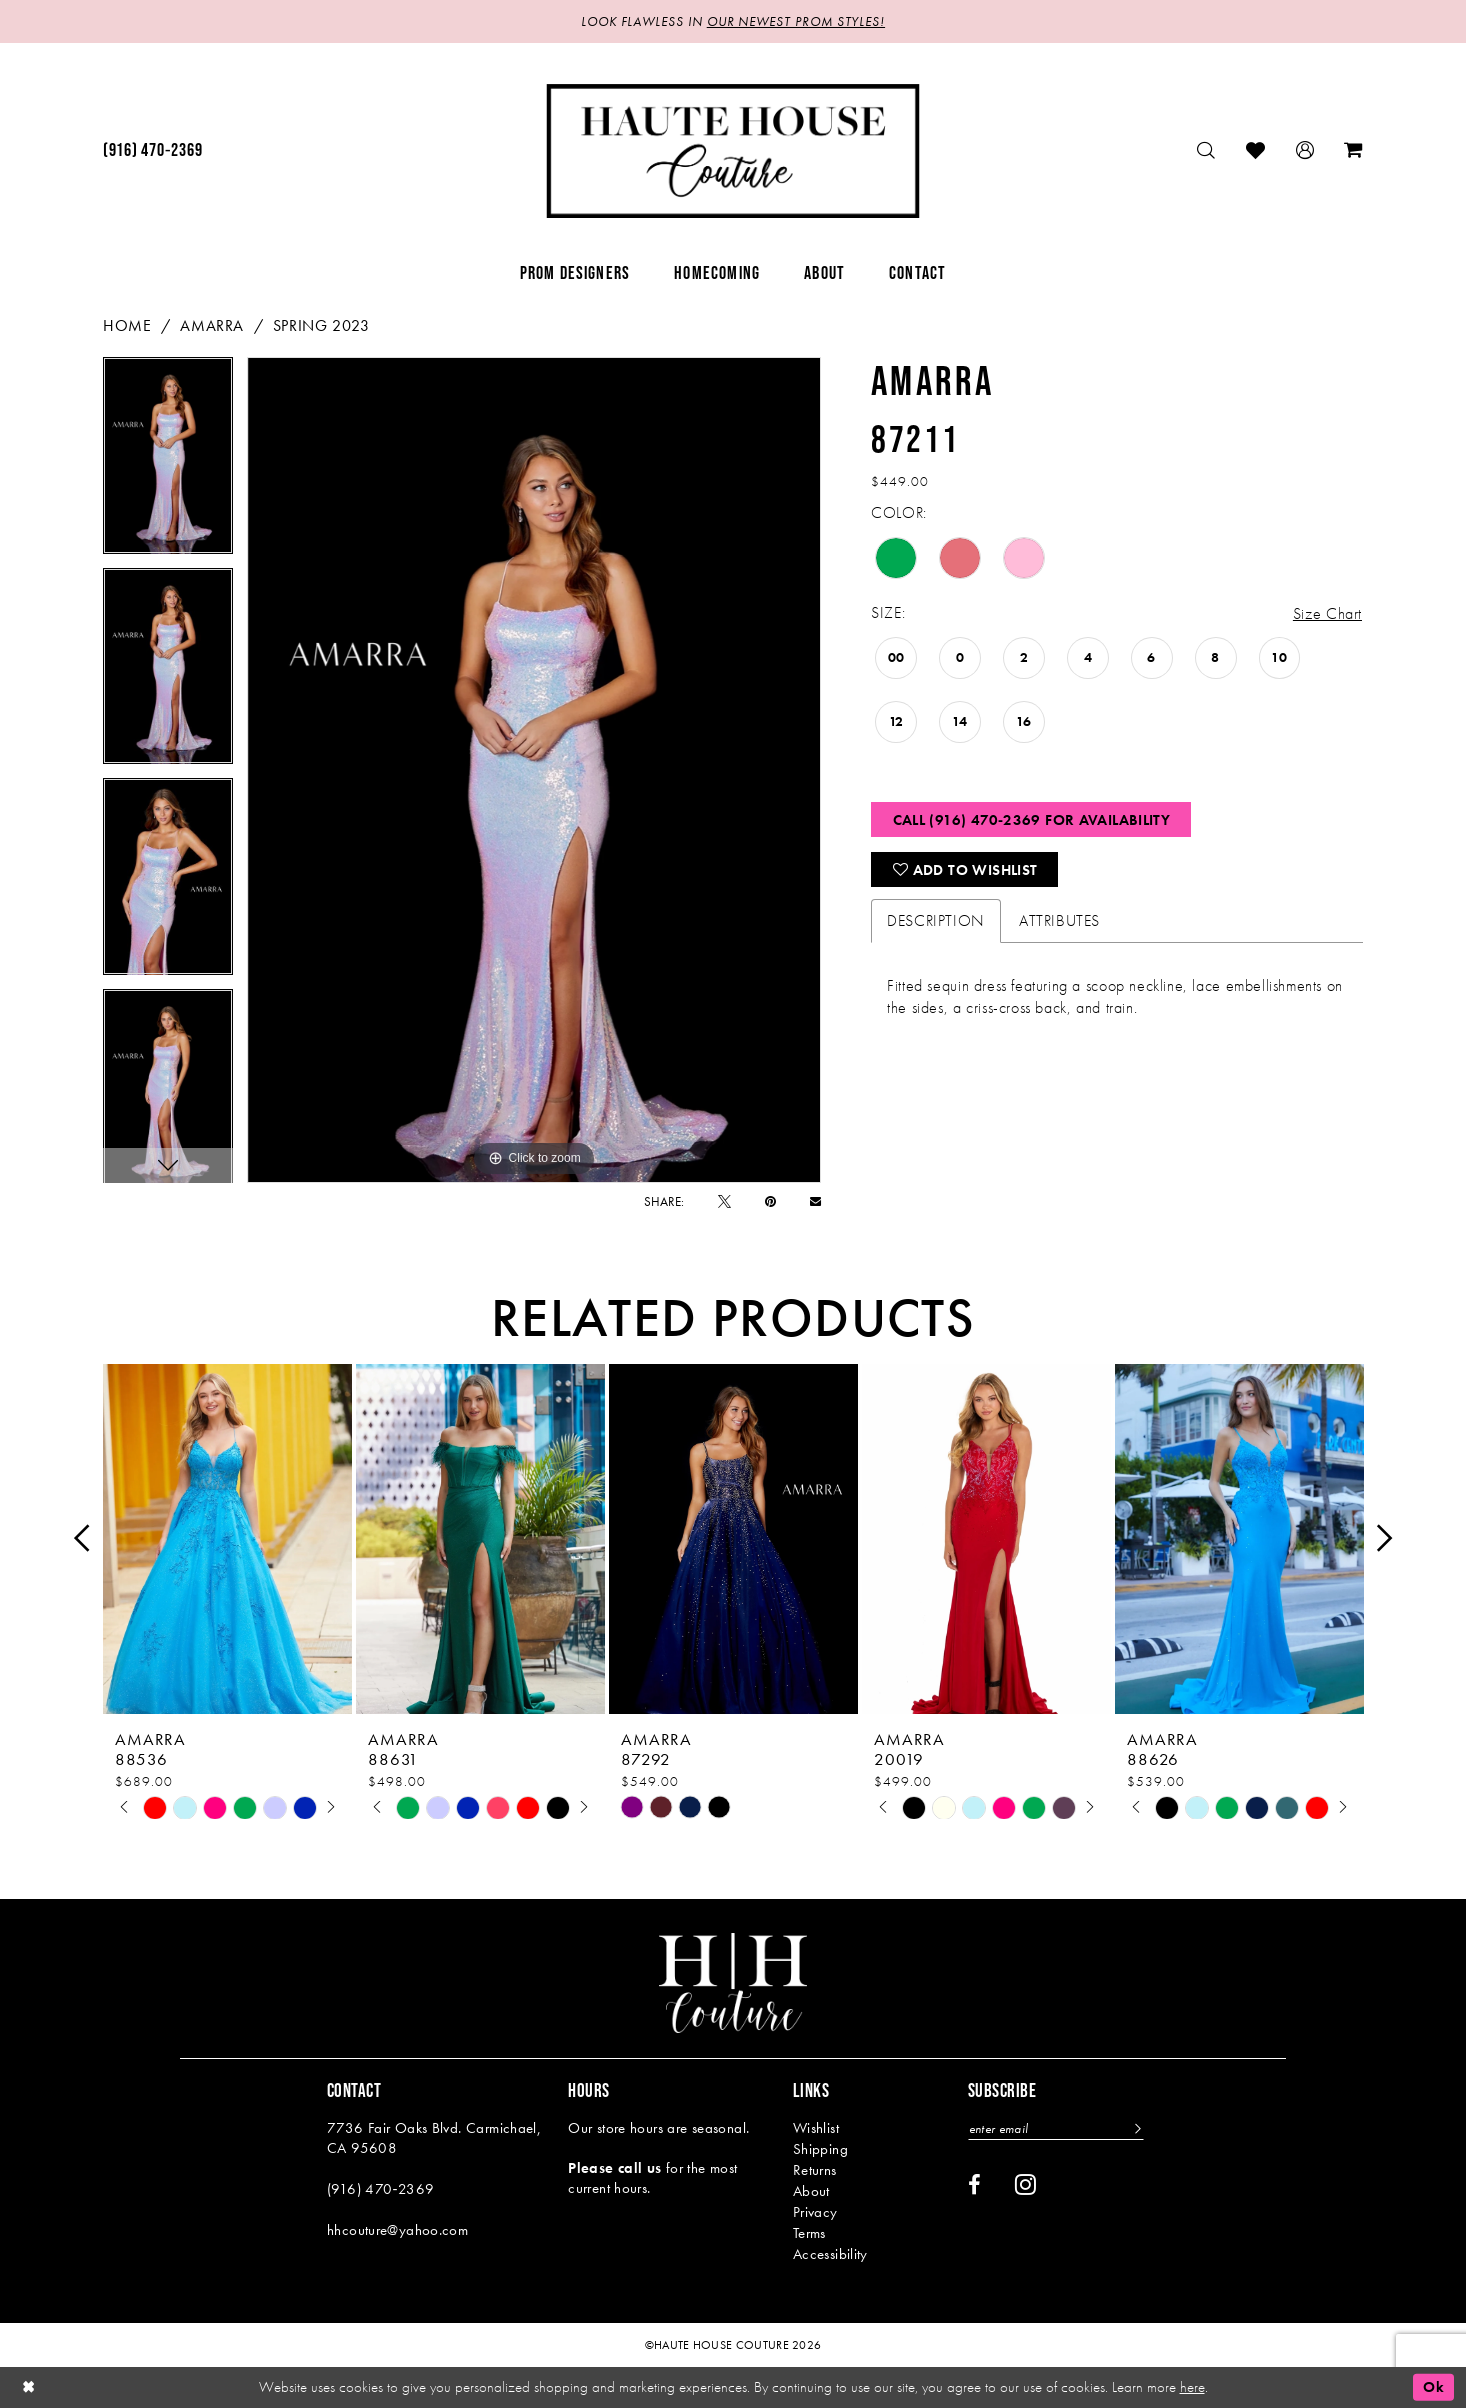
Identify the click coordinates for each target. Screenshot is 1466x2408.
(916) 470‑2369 (380, 2189)
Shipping (820, 2149)
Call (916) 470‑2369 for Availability (1032, 820)
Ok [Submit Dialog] (1433, 2387)
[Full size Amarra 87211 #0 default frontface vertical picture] (534, 770)
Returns (815, 2170)
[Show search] (1206, 150)
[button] (1305, 150)
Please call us (614, 2168)
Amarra (212, 325)
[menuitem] (152, 151)
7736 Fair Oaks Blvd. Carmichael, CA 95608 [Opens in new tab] (434, 2138)
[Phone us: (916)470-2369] (152, 151)
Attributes (1059, 920)
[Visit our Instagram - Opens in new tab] (1025, 2184)
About (811, 2191)
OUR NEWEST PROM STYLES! (796, 21)
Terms (809, 2233)
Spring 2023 (321, 325)
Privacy (815, 2212)
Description (936, 920)
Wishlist (816, 2128)
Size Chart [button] (1327, 613)
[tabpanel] (168, 462)
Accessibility (830, 2254)
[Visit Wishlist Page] (1256, 150)
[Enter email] (1056, 2128)
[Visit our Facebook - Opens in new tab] (974, 2185)
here (1192, 2387)
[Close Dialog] (29, 2387)
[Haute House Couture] (733, 151)
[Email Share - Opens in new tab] (815, 1201)
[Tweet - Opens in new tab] (724, 1201)
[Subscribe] (1135, 2128)
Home (127, 325)
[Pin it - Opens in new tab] (770, 1201)
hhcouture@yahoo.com (397, 2230)
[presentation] (227, 1538)
